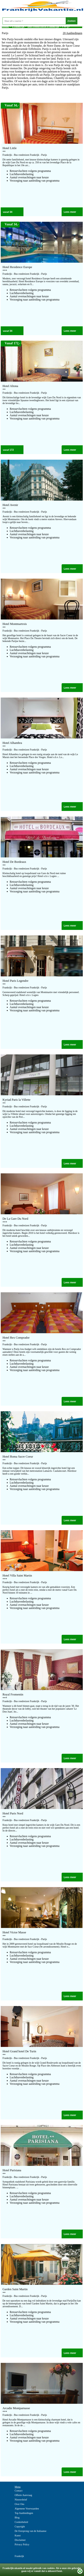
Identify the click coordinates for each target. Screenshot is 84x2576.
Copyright (20, 2526)
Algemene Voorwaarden (27, 2508)
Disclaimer (20, 2540)
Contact (19, 2490)
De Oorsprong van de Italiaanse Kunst (30, 2533)
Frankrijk (19, 2556)
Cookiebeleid (21, 2522)
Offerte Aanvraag (23, 2495)
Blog (17, 2517)
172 (11, 449)
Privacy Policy (22, 2544)
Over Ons (19, 2504)
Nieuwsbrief (21, 2499)
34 (10, 211)
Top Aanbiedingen (24, 2513)
